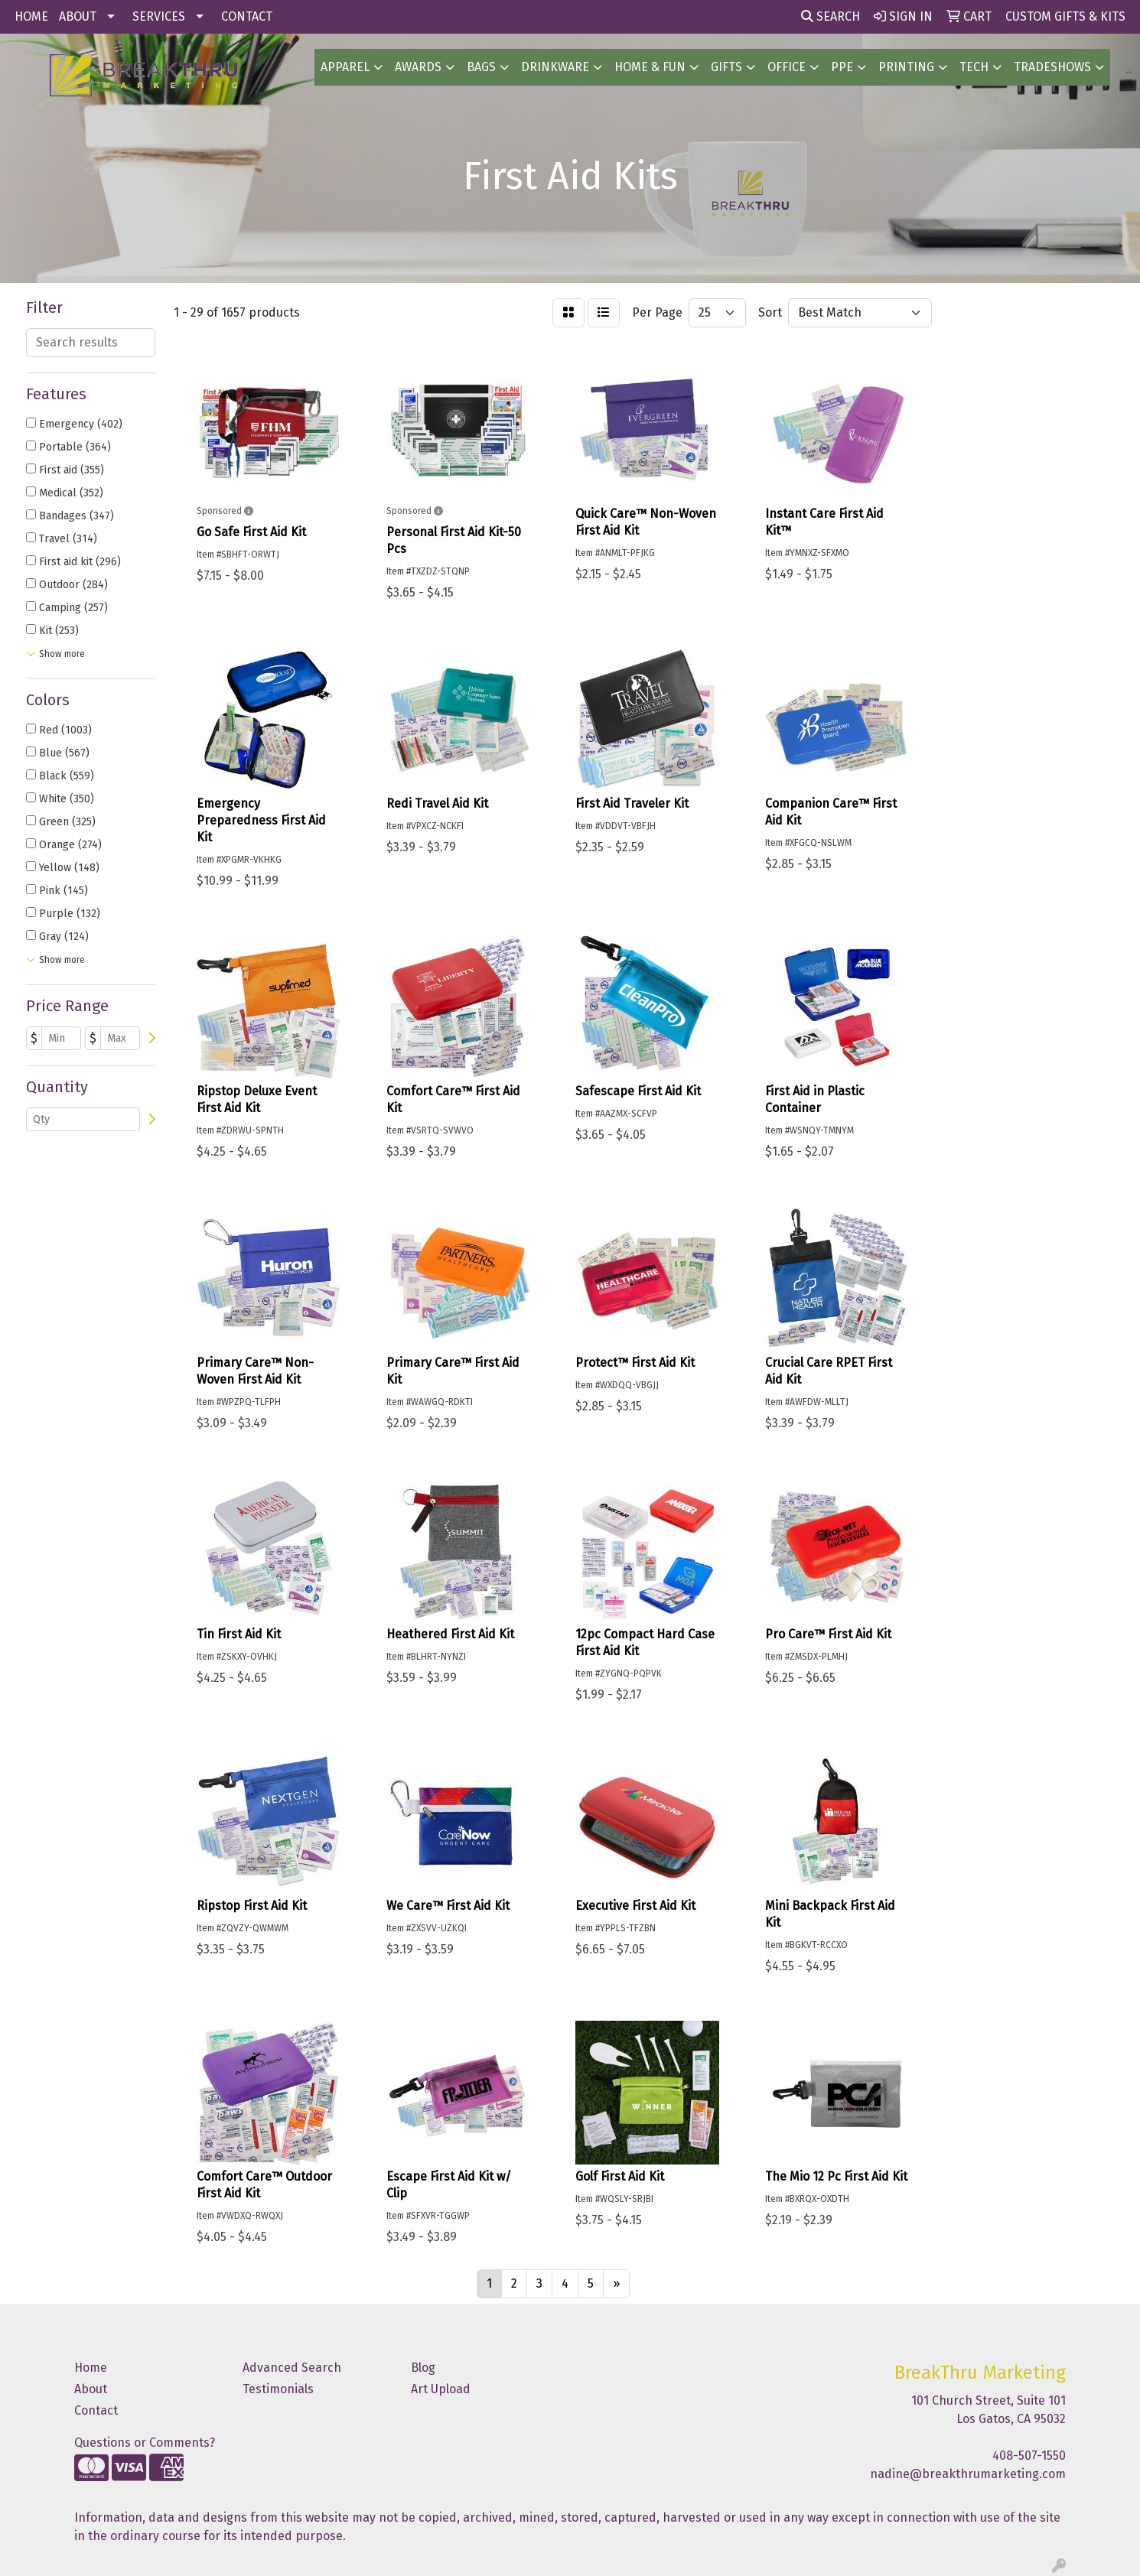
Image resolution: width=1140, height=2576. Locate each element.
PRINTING (906, 67)
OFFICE (786, 67)
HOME (31, 16)
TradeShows (1052, 67)
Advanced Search (292, 2367)
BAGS (481, 67)
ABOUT (77, 16)
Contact (96, 2410)
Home (90, 2367)
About (90, 2389)
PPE (842, 67)
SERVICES (158, 16)
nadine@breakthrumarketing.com (968, 2474)
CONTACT (246, 16)
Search (830, 16)
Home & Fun (650, 67)
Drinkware (555, 67)
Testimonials (278, 2389)
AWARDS (418, 67)
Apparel (345, 67)
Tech (974, 67)
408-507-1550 (1029, 2455)
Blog (423, 2367)
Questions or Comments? (144, 2442)
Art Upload (441, 2389)
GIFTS (726, 67)
